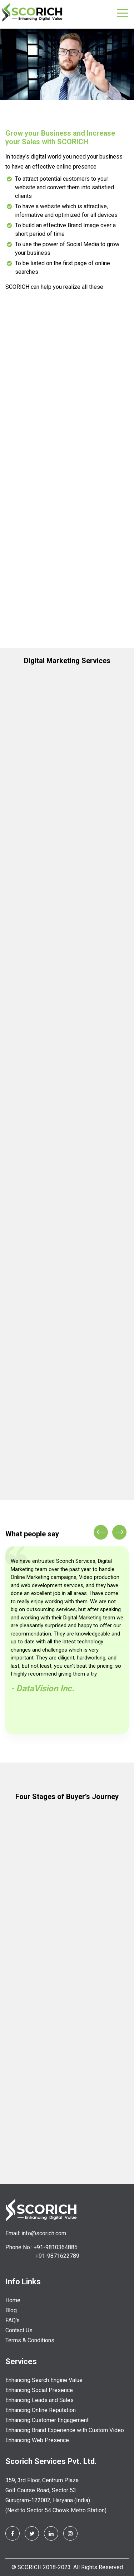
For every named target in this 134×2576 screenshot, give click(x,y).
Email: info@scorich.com (35, 2233)
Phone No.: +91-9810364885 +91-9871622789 (42, 2251)
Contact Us (19, 2330)
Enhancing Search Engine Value (44, 2380)
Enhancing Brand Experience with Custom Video (64, 2430)
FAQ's (12, 2320)
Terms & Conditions (29, 2340)
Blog (11, 2310)
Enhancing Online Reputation (40, 2410)
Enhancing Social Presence (39, 2390)
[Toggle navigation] (122, 13)
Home (12, 2300)
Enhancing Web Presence (37, 2440)
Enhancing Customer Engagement (47, 2420)
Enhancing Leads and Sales (39, 2400)
